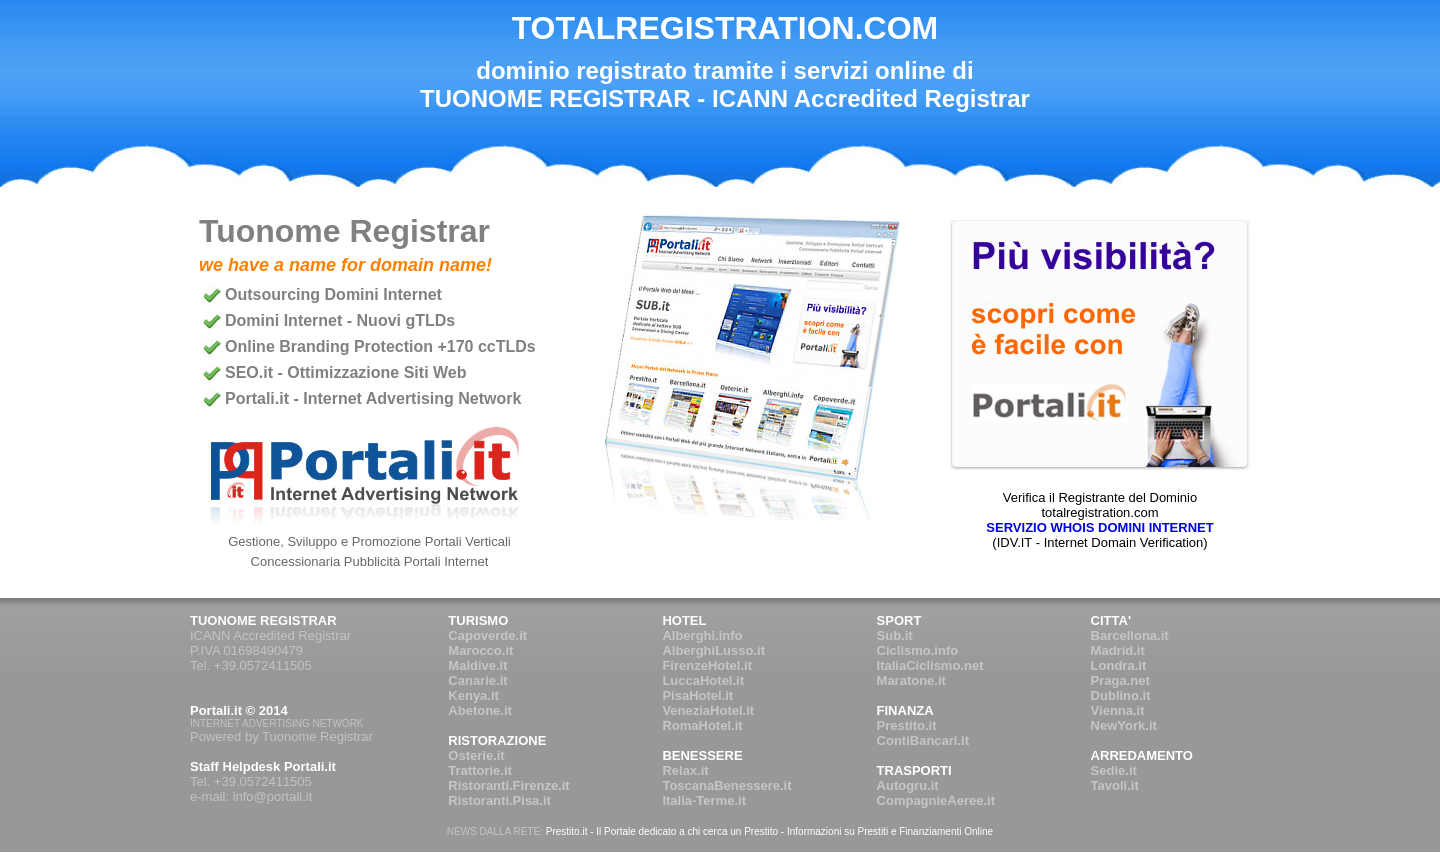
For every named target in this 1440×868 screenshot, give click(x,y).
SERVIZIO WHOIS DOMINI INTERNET (1099, 527)
